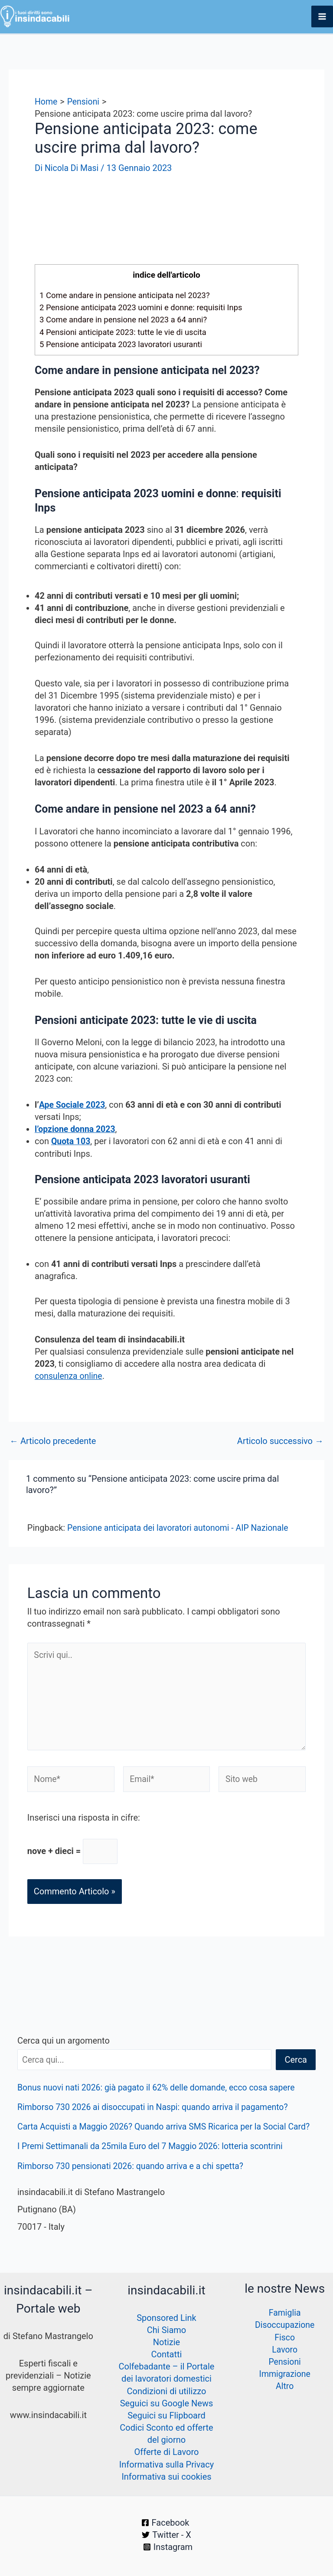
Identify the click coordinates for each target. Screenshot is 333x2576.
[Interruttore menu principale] (322, 16)
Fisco (284, 2338)
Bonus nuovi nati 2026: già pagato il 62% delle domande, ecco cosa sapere (160, 2091)
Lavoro (284, 2350)
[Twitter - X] (166, 2534)
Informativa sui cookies (166, 2476)
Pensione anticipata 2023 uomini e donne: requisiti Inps (143, 307)
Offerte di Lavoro (166, 2452)
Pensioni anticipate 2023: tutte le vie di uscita (125, 331)
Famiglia (284, 2314)
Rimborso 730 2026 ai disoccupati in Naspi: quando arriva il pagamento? (156, 2111)
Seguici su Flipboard (166, 2416)
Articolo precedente (53, 1440)
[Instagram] (168, 2547)
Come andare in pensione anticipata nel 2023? (127, 295)
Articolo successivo (280, 1440)
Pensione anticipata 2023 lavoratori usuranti (124, 343)
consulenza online (69, 1375)
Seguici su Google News (166, 2404)
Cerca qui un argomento (63, 2044)
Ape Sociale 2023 (73, 1104)
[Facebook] (165, 2522)
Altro (284, 2387)
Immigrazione (284, 2374)
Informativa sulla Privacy (166, 2464)
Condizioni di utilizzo (166, 2391)
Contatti (166, 2355)
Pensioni (284, 2362)
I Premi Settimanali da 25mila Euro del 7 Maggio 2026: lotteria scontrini (154, 2163)
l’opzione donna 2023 (76, 1128)
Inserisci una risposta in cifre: (83, 1820)
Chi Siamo (166, 2331)
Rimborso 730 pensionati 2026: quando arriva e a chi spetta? (133, 2182)
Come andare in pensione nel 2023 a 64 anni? (125, 319)
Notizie (166, 2343)
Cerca (295, 2063)
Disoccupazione (285, 2326)
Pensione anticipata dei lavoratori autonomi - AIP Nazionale (181, 1527)
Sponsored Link (166, 2318)
